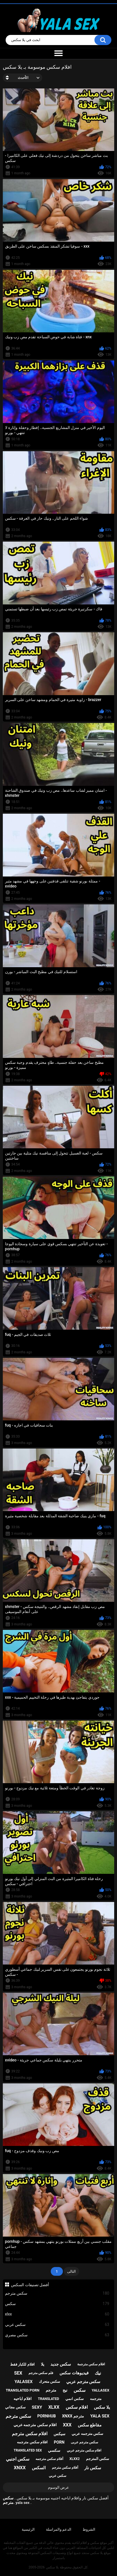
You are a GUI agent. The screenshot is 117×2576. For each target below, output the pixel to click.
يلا (42, 2364)
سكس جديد (60, 2364)
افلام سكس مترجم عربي (84, 2450)
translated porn (22, 2390)
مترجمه (95, 2399)
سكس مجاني (15, 2407)
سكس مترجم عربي (83, 2381)
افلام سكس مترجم (29, 2433)
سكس (57, 2303)
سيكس (59, 2434)
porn (59, 2442)
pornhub (46, 2416)
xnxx (20, 2467)
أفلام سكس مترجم (65, 2468)
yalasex (24, 2381)
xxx (67, 2425)
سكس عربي (57, 2324)
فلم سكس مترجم (40, 2373)
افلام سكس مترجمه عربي (35, 2424)
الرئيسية (28, 2529)
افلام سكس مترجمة (91, 2364)
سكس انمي (74, 2399)
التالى (71, 2271)
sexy (37, 2407)
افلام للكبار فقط (22, 2364)
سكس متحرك (49, 2381)
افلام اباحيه (23, 2398)
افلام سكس (77, 2407)
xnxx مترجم (73, 2416)
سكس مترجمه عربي (87, 2434)
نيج (65, 2390)
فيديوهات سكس (74, 2372)
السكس (39, 2467)
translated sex (28, 2450)
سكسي (54, 2450)
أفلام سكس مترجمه (49, 2459)
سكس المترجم (97, 2459)
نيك (98, 2373)
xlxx (57, 2314)
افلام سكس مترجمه (32, 2442)
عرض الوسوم (58, 2487)
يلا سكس (102, 2407)
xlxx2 (74, 2459)
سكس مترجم (57, 2293)
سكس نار (92, 2467)
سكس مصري (57, 2335)
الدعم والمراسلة (58, 2529)
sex (18, 2373)
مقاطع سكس (90, 2425)
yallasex (100, 2390)
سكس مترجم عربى (84, 2442)
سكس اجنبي (17, 2459)
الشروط (89, 2529)
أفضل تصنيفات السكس (30, 2285)
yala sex (99, 2416)
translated (48, 2399)
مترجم (51, 2390)
